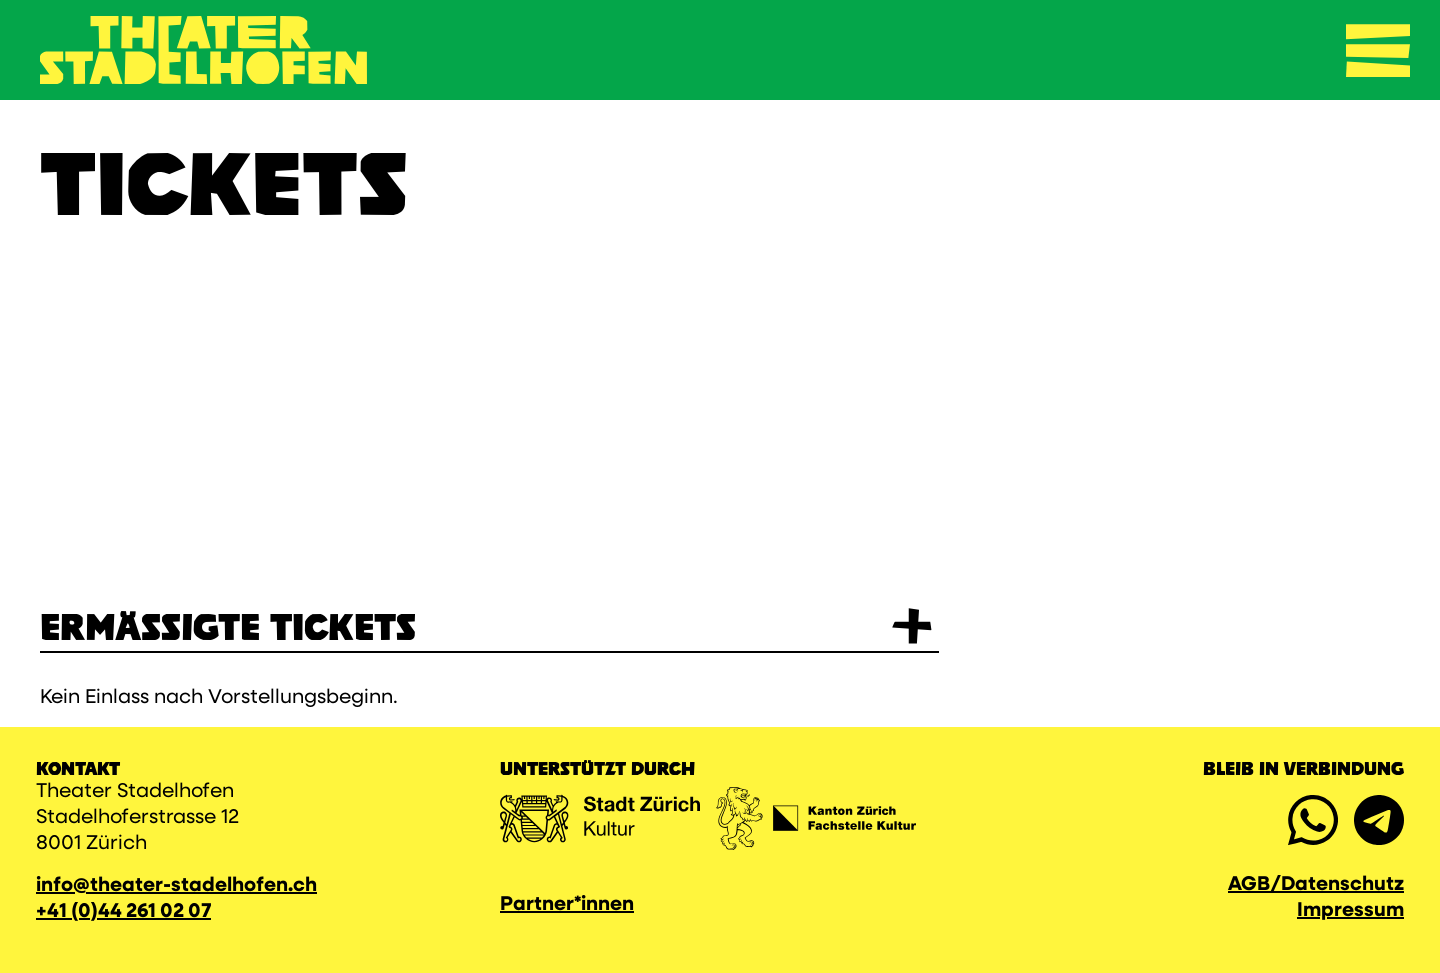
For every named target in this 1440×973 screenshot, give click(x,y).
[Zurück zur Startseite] (203, 50)
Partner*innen (567, 905)
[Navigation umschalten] (1378, 50)
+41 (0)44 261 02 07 (123, 912)
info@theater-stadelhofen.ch (176, 886)
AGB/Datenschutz (1316, 885)
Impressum (1350, 911)
